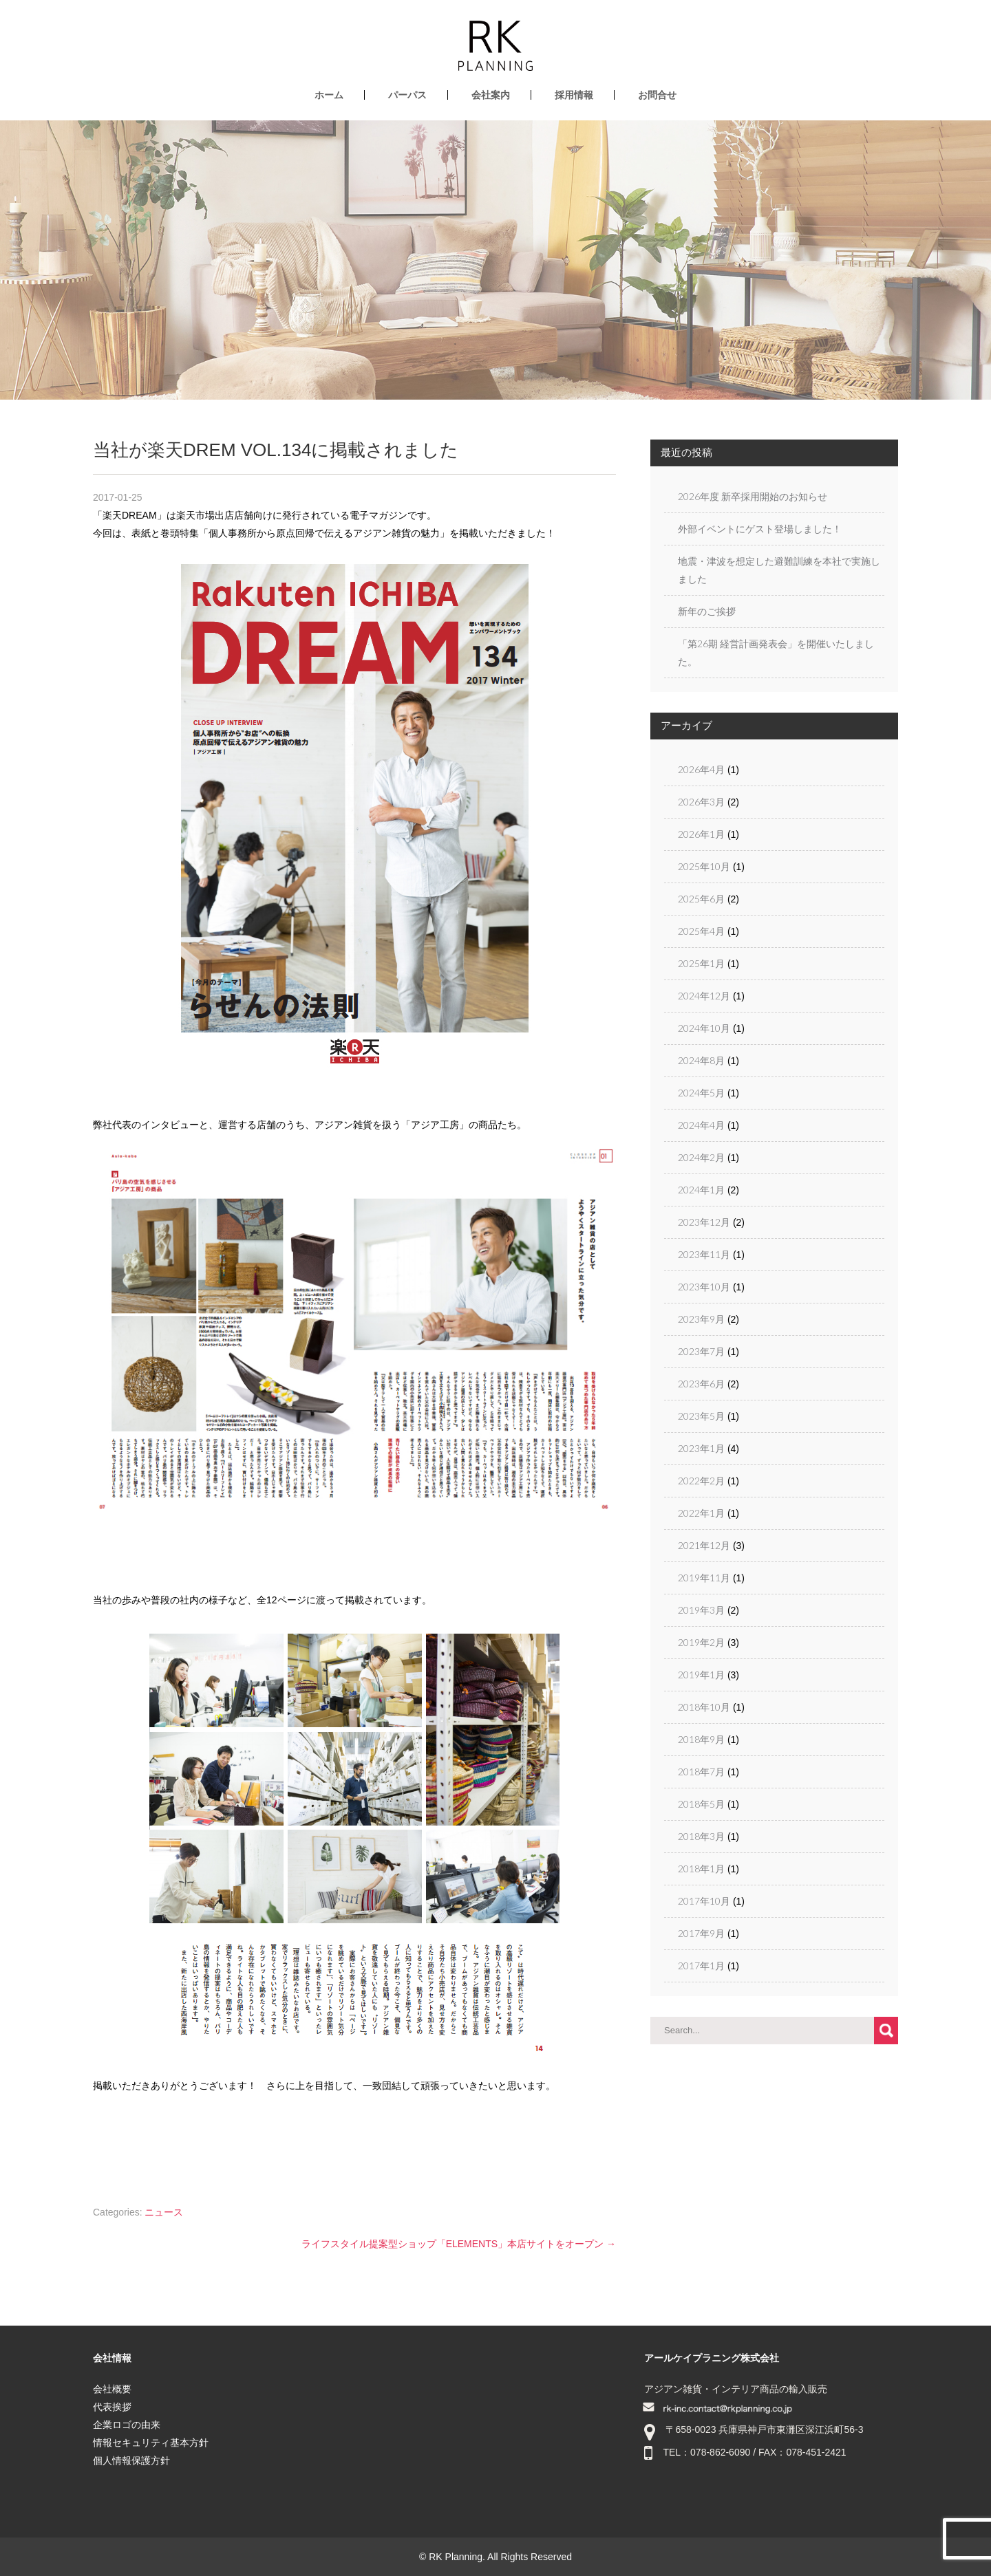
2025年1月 (701, 963)
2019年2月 (701, 1642)
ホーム (329, 95)
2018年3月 (701, 1836)
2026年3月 (701, 802)
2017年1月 (701, 1965)
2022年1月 (701, 1513)
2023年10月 (704, 1286)
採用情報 (574, 95)
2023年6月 (701, 1383)
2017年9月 (701, 1933)
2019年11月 (704, 1577)
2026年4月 (701, 769)
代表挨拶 (112, 2406)
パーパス (407, 95)
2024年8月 (701, 1060)
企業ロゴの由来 (126, 2424)
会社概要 (112, 2388)
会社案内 (490, 95)
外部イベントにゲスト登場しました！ (760, 528)
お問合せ (657, 95)
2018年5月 (701, 1804)
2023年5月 (701, 1416)
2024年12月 (704, 996)
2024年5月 (701, 1092)
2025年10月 (704, 866)
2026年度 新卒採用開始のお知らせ (752, 496)
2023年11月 (704, 1254)
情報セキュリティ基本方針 (151, 2442)
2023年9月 (701, 1319)
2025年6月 (701, 899)
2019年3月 (701, 1610)
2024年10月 (704, 1028)
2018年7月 (701, 1771)
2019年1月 (701, 1674)
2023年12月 (704, 1222)
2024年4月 (701, 1125)
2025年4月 (701, 931)
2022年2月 (701, 1480)
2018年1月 (701, 1868)
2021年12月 (704, 1545)
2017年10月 (704, 1901)
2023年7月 (701, 1351)
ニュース (164, 2212)
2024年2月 (701, 1157)
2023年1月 (701, 1448)
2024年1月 (701, 1189)
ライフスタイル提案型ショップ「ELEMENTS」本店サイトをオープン (458, 2243)
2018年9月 (701, 1739)
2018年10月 (704, 1707)
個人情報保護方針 (131, 2460)
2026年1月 (701, 834)
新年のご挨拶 (707, 611)
